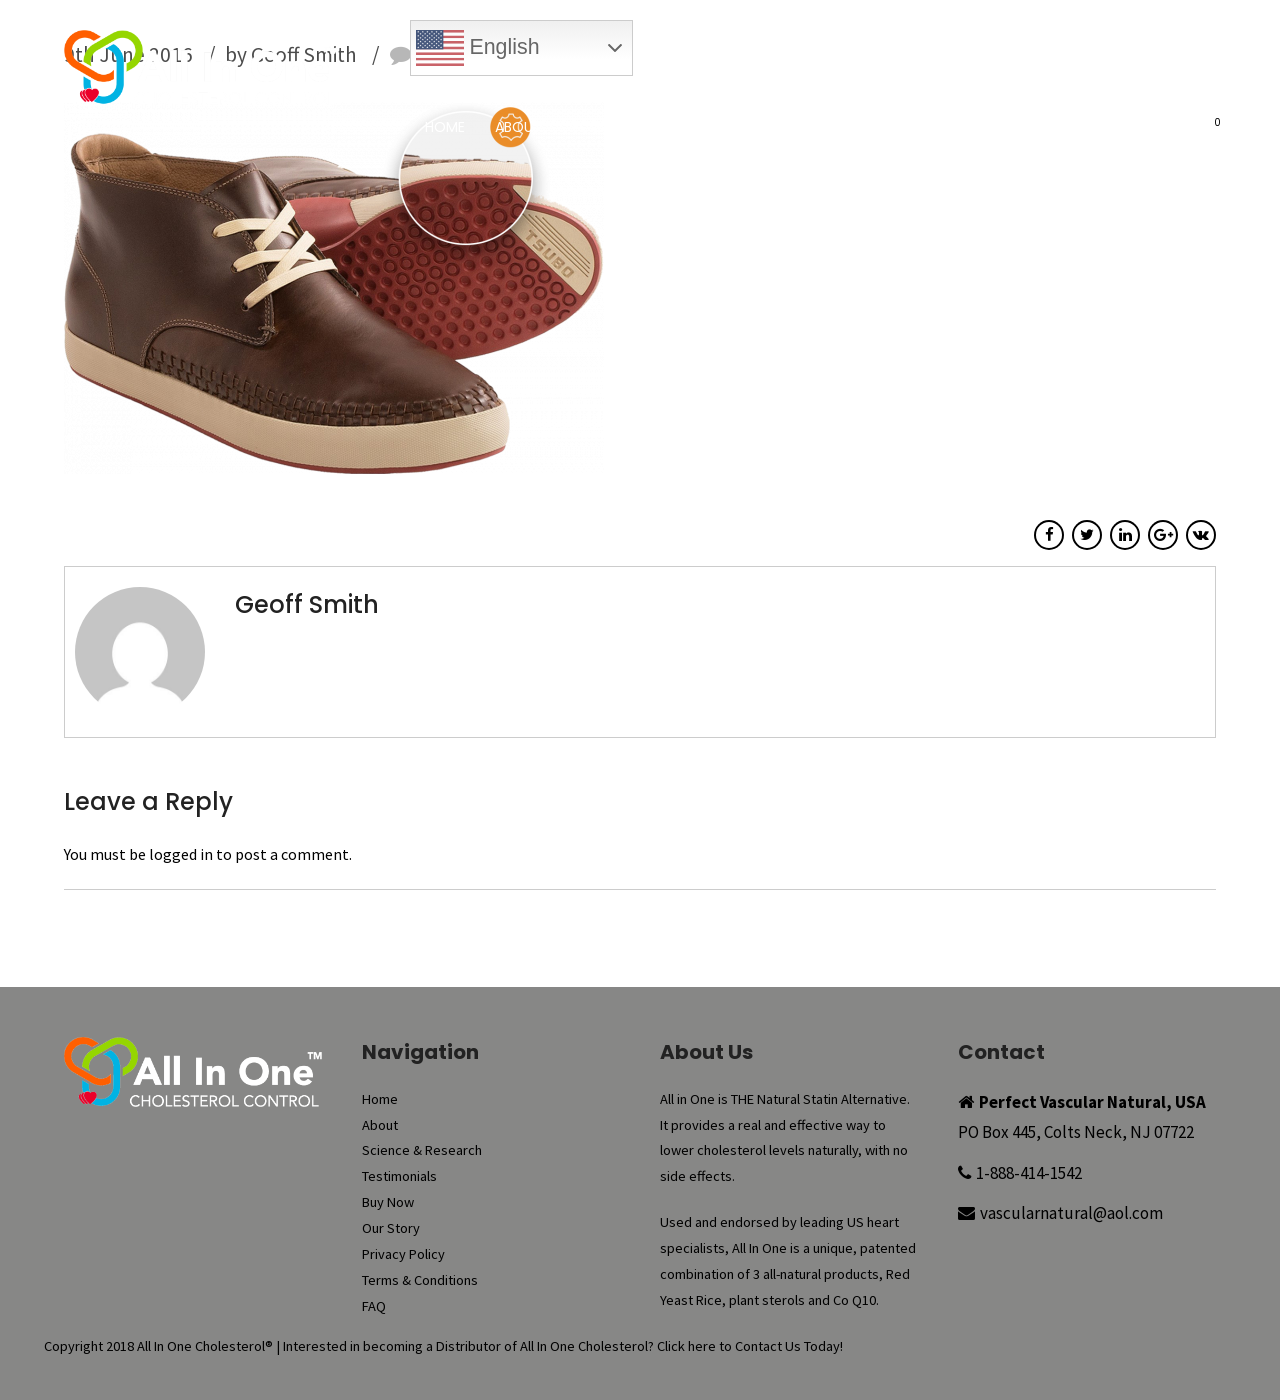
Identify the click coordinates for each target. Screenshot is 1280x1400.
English (478, 48)
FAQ (1087, 127)
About (518, 127)
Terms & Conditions (420, 1280)
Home (445, 127)
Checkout (990, 85)
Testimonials (791, 127)
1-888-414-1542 (1029, 1173)
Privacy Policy (403, 1254)
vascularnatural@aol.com (1071, 1213)
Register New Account (1126, 85)
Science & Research (643, 127)
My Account (891, 85)
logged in (181, 854)
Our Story (1003, 127)
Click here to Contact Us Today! (750, 1346)
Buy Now (682, 85)
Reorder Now (780, 85)
